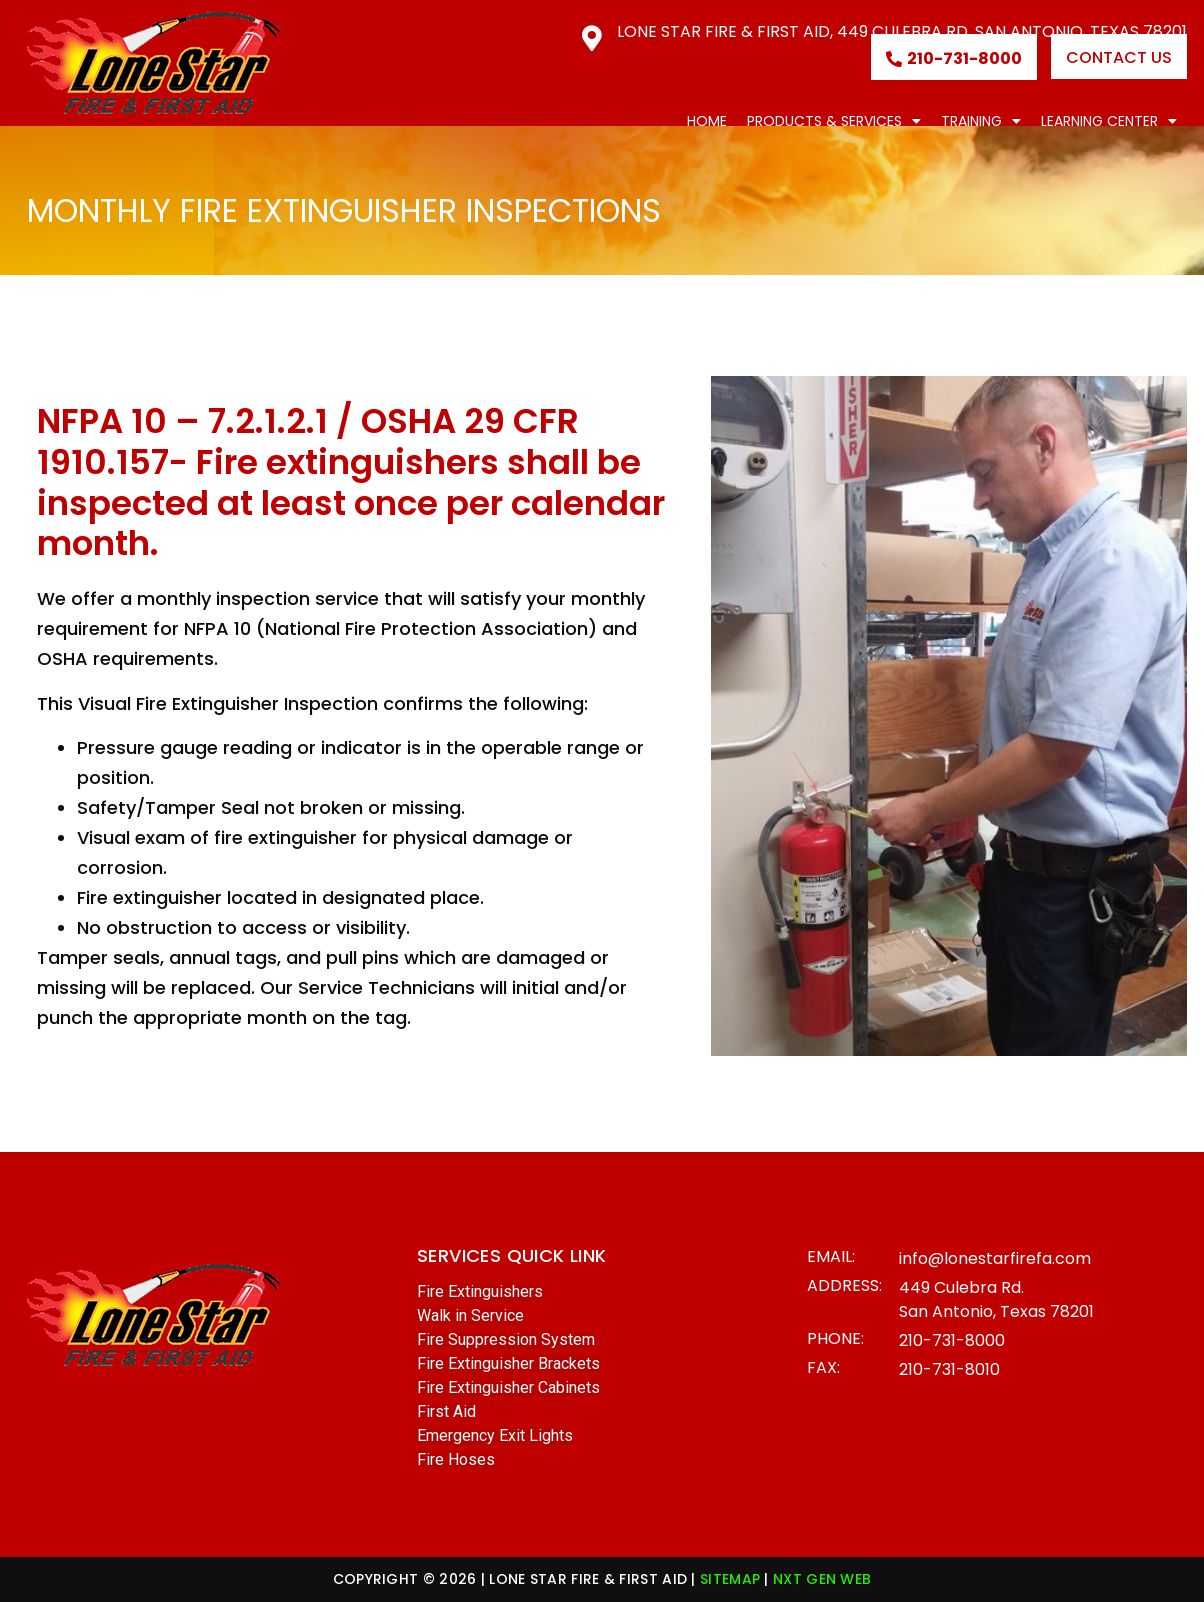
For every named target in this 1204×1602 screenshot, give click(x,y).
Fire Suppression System (506, 1339)
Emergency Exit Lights (495, 1435)
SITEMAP (730, 1579)
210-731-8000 (952, 1340)
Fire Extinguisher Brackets (508, 1363)
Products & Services (834, 121)
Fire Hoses (456, 1459)
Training (981, 121)
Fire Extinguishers (480, 1291)
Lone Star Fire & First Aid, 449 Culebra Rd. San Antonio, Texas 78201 (902, 31)
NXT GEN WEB (822, 1579)
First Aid (446, 1411)
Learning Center (1109, 121)
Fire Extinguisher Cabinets (508, 1387)
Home (707, 121)
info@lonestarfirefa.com (995, 1258)
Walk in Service (470, 1315)
